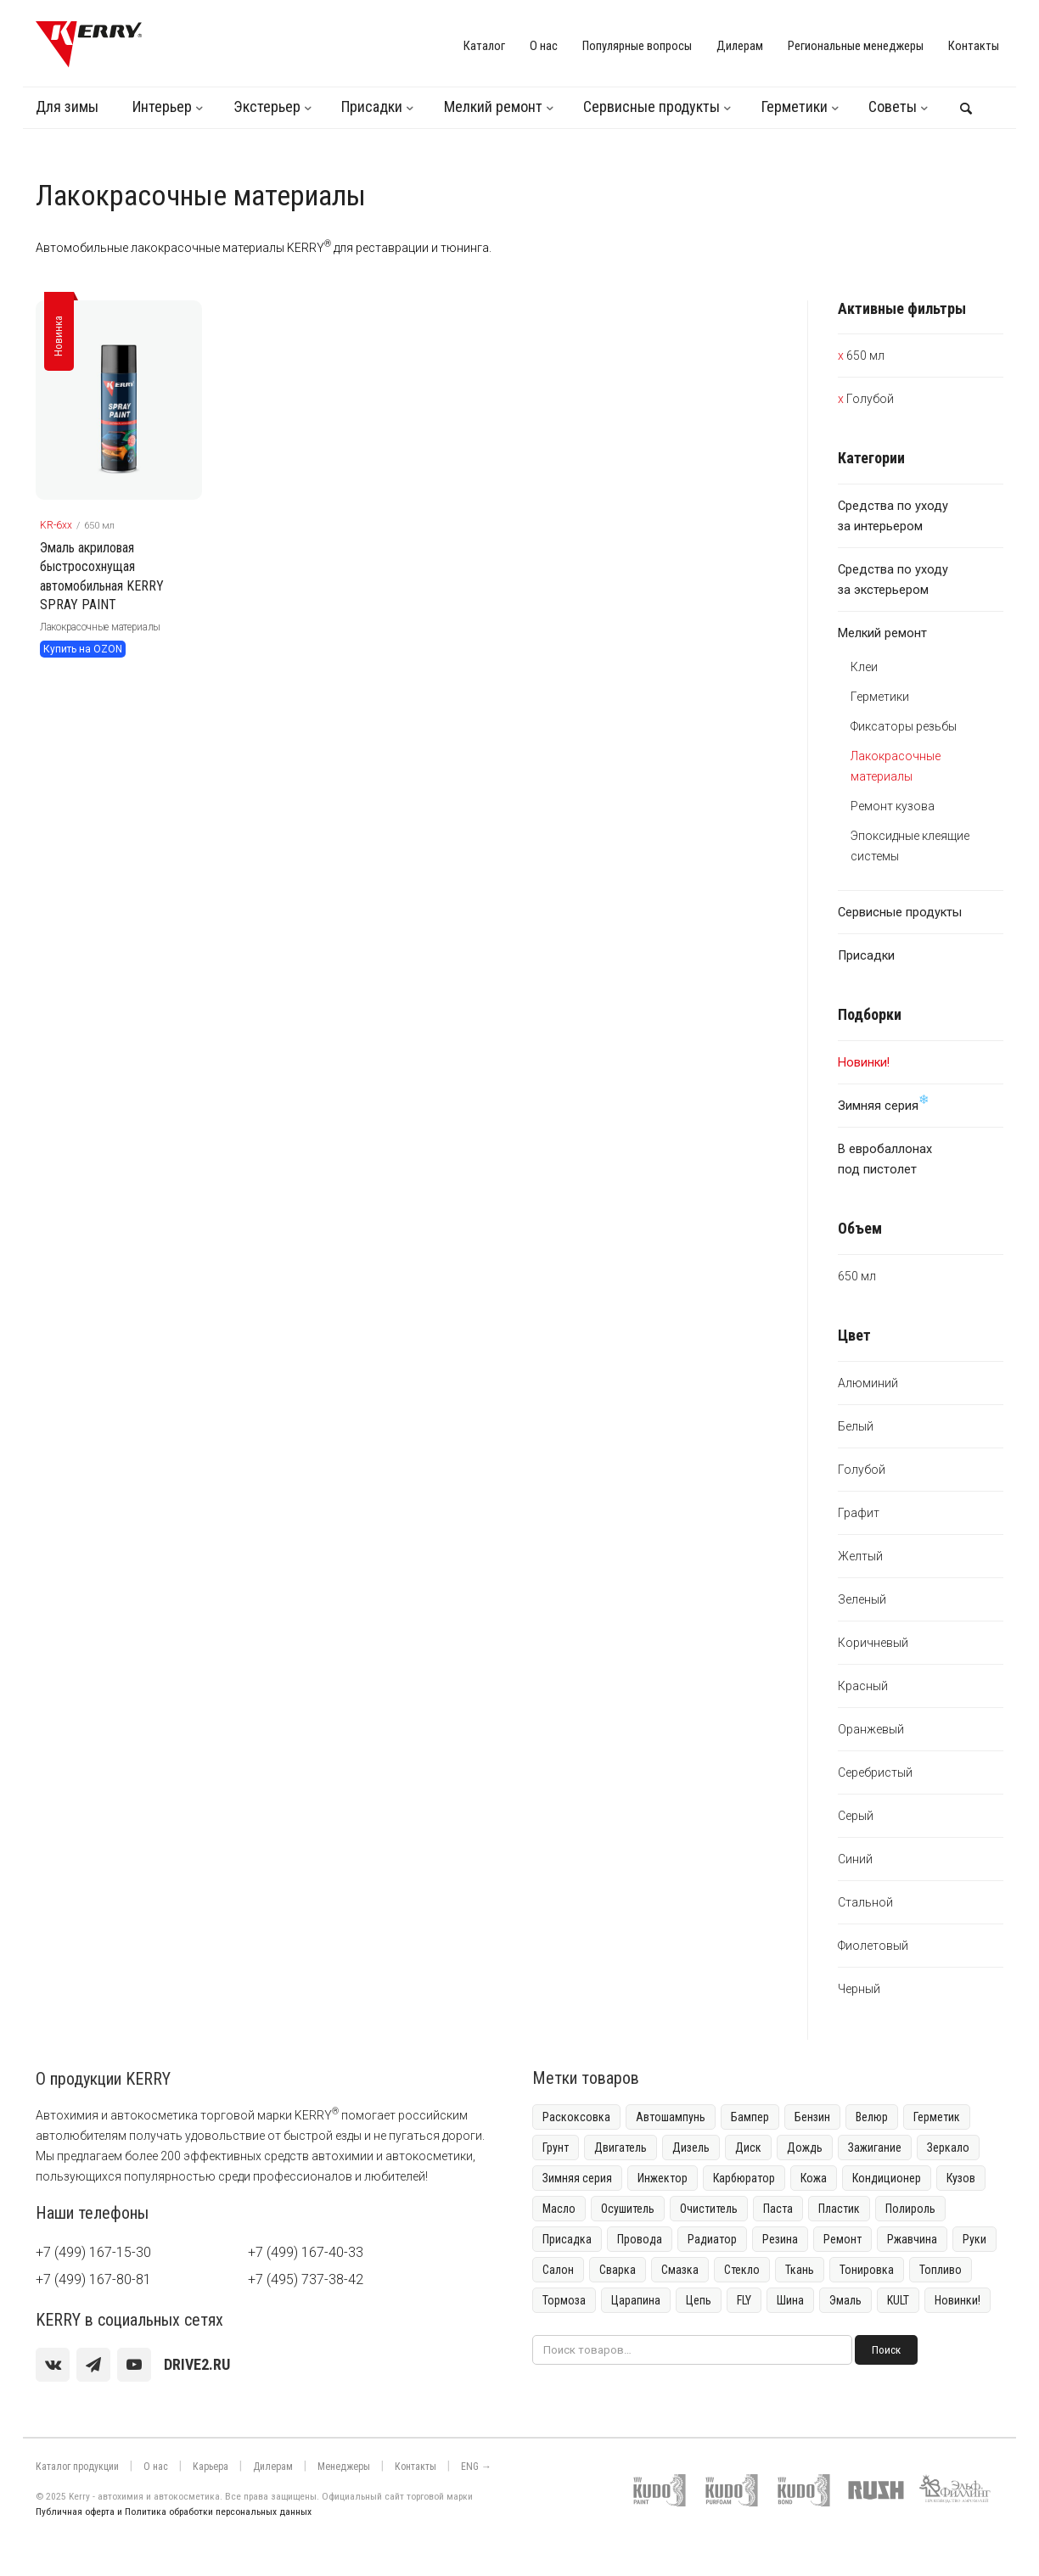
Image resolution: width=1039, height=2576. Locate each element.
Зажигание (874, 2147)
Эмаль (845, 2300)
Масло (559, 2208)
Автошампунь (670, 2117)
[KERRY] (89, 43)
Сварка (617, 2269)
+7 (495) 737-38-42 (305, 2279)
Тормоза (564, 2300)
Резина (780, 2239)
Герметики (794, 106)
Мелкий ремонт (493, 106)
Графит (858, 1513)
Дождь (805, 2147)
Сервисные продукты (651, 106)
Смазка (680, 2269)
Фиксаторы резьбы (904, 726)
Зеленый (862, 1599)
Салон (558, 2269)
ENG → (476, 2466)
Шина (790, 2300)
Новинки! (957, 2300)
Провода (639, 2239)
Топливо (940, 2269)
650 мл (865, 355)
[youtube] (134, 2365)
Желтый (860, 1556)
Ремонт (842, 2239)
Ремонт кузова (893, 806)
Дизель (691, 2147)
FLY (744, 2300)
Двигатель (620, 2147)
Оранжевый (871, 1729)
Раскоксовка (576, 2117)
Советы (892, 106)
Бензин (812, 2117)
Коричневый (873, 1642)
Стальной (865, 1902)
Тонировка (867, 2269)
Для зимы (67, 106)
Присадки (371, 106)
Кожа (813, 2178)
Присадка (567, 2239)
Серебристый (875, 1772)
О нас (544, 45)
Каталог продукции (77, 2466)
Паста (778, 2208)
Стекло (742, 2269)
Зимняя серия (883, 1103)
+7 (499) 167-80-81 (93, 2279)
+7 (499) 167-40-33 (305, 2252)
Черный (859, 1989)
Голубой (870, 399)
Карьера (210, 2466)
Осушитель (627, 2208)
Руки (974, 2239)
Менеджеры (343, 2466)
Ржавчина (912, 2239)
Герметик (936, 2117)
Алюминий (868, 1383)
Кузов (960, 2178)
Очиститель (709, 2208)
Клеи (864, 667)
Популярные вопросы (637, 45)
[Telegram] (93, 2365)
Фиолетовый (873, 1945)
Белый (855, 1426)
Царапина (635, 2300)
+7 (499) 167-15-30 (93, 2252)
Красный (863, 1686)
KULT (898, 2300)
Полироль (910, 2208)
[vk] (53, 2365)
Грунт (555, 2147)
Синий (855, 1859)
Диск (748, 2147)
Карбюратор (744, 2178)
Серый (855, 1816)
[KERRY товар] (119, 400)
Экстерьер (266, 106)
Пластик (839, 2208)
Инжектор (662, 2178)
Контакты (973, 45)
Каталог (484, 45)
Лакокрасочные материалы (100, 627)
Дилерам (739, 45)
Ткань (799, 2269)
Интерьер (162, 106)
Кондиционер (886, 2178)
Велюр (872, 2117)
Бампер (750, 2117)
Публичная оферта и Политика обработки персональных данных (174, 2511)
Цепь (698, 2300)
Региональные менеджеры (856, 45)
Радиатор (712, 2239)
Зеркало (948, 2147)
